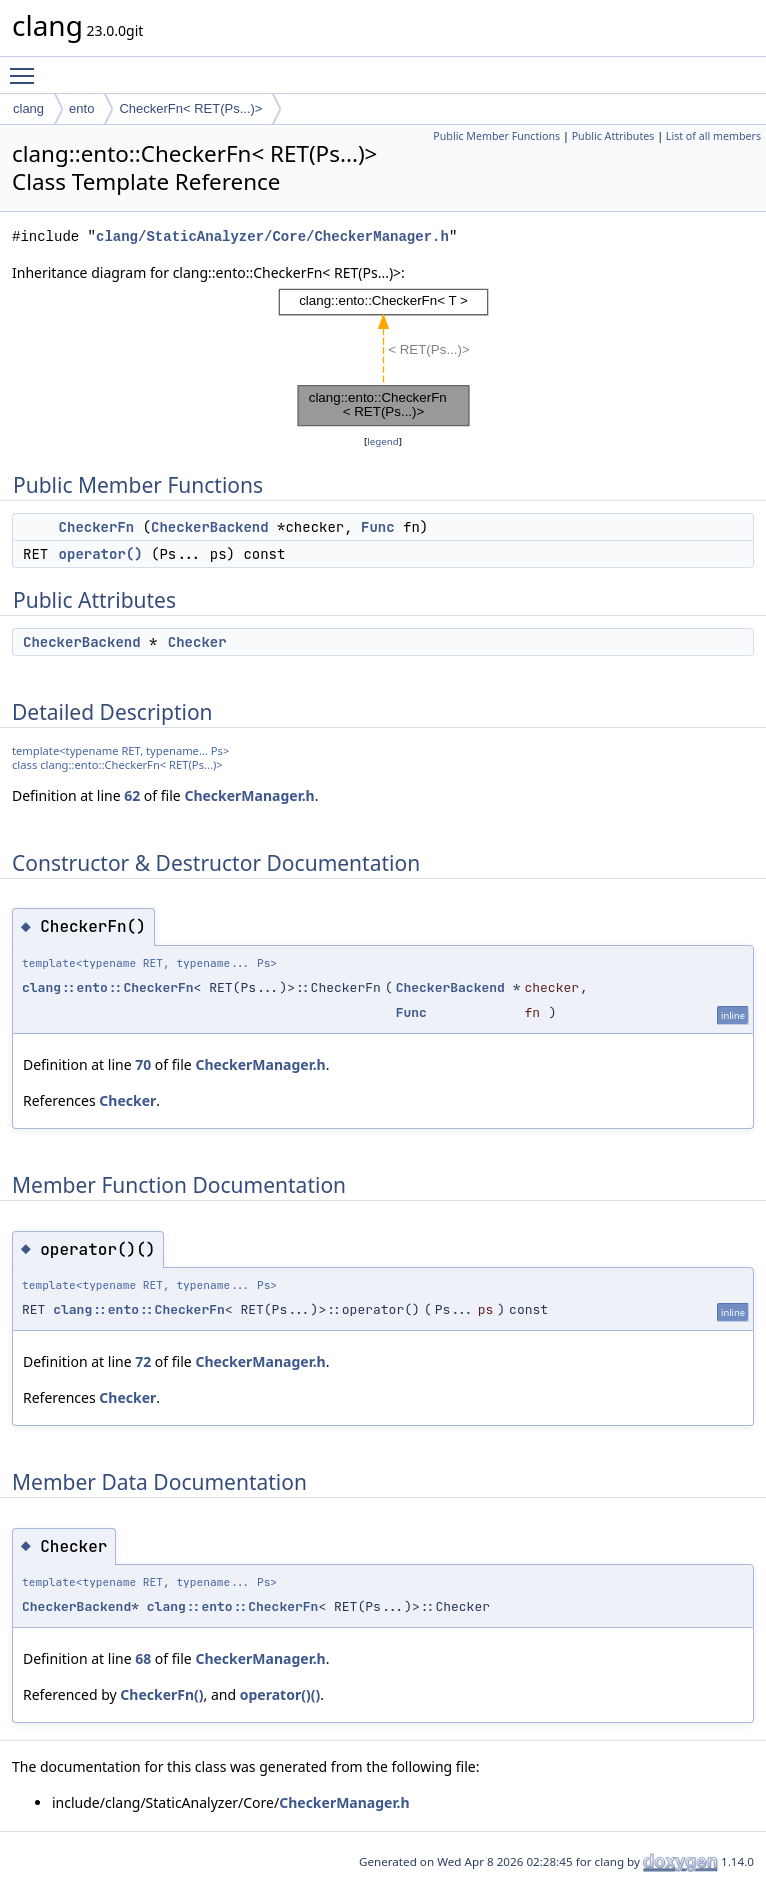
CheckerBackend (210, 527)
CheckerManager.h (249, 795)
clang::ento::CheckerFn (108, 987)
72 (143, 1361)
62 (132, 795)
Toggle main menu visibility (27, 67)
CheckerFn (97, 527)
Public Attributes (613, 136)
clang (28, 108)
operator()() (280, 1694)
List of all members (713, 136)
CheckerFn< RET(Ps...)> (190, 108)
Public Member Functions (496, 136)
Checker (197, 642)
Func (378, 527)
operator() (101, 554)
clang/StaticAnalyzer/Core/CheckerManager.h (272, 236)
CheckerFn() (161, 1694)
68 (143, 1658)
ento (81, 108)
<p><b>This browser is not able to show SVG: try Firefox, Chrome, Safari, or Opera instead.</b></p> (383, 357)
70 (143, 1064)
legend (383, 441)
